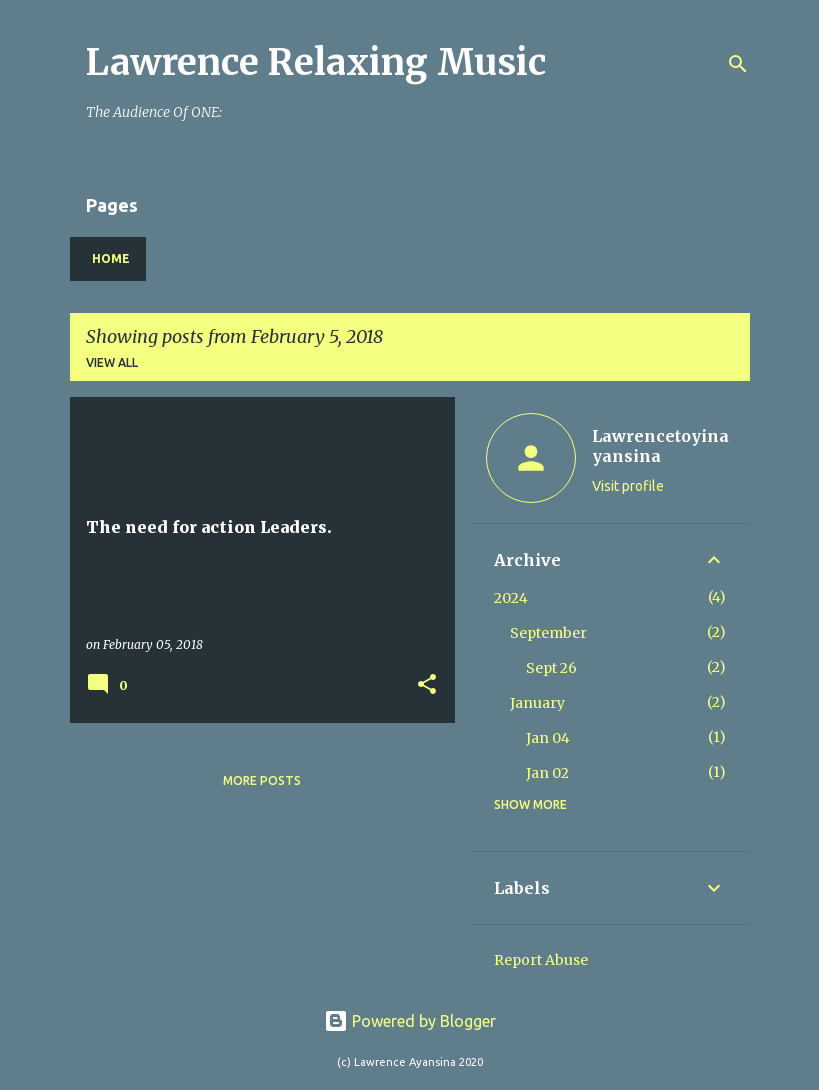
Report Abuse (541, 960)
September (548, 633)
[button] (427, 685)
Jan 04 (548, 738)
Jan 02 (547, 773)
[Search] (738, 64)
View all (112, 362)
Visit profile (628, 486)
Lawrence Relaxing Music (316, 62)
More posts (262, 780)
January (537, 703)
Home (111, 258)
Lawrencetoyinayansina (660, 446)
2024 (511, 598)
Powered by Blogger (410, 1021)
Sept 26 (551, 668)
